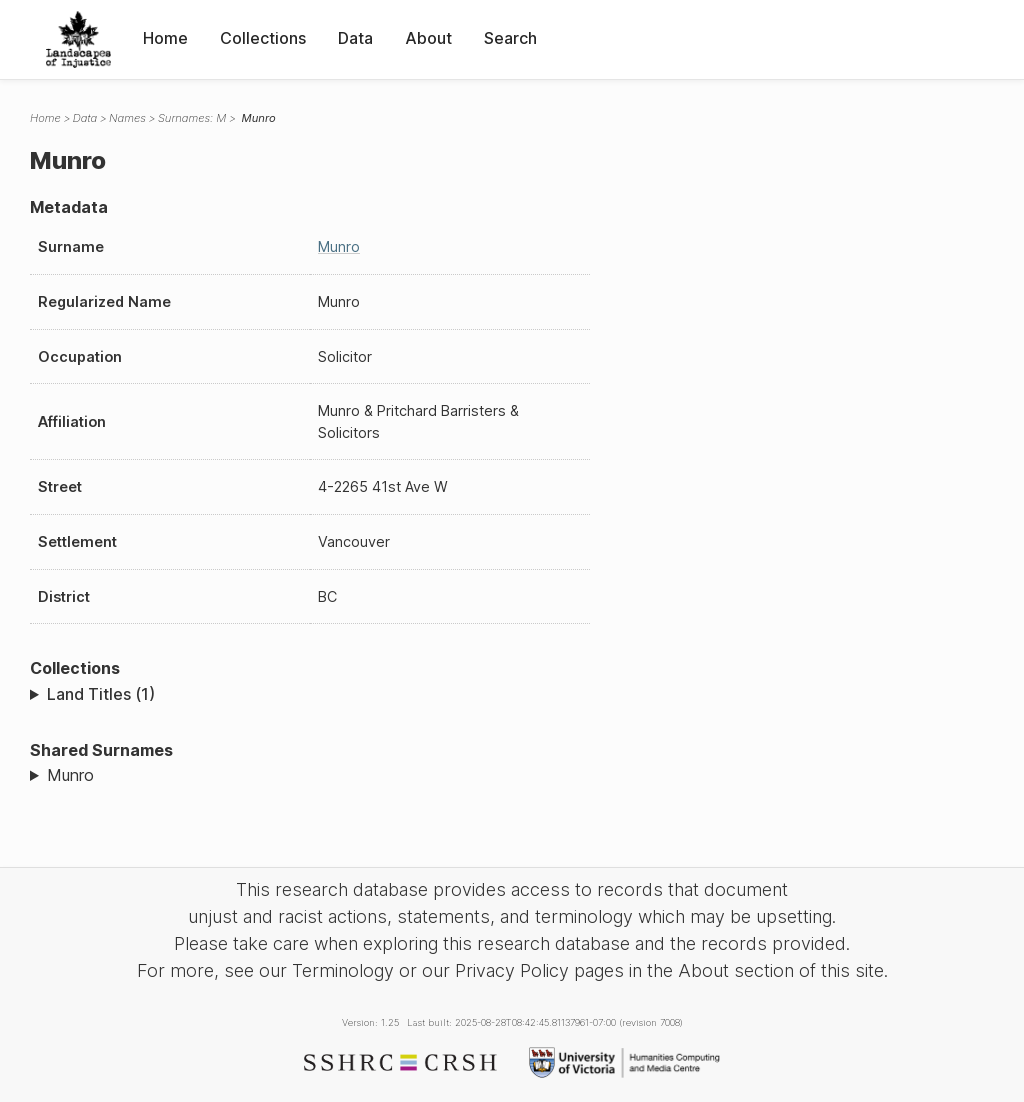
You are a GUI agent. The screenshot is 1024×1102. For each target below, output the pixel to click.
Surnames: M (192, 118)
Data (355, 38)
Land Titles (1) (101, 694)
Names (127, 118)
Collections (263, 38)
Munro (339, 246)
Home (165, 38)
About (428, 38)
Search (510, 38)
